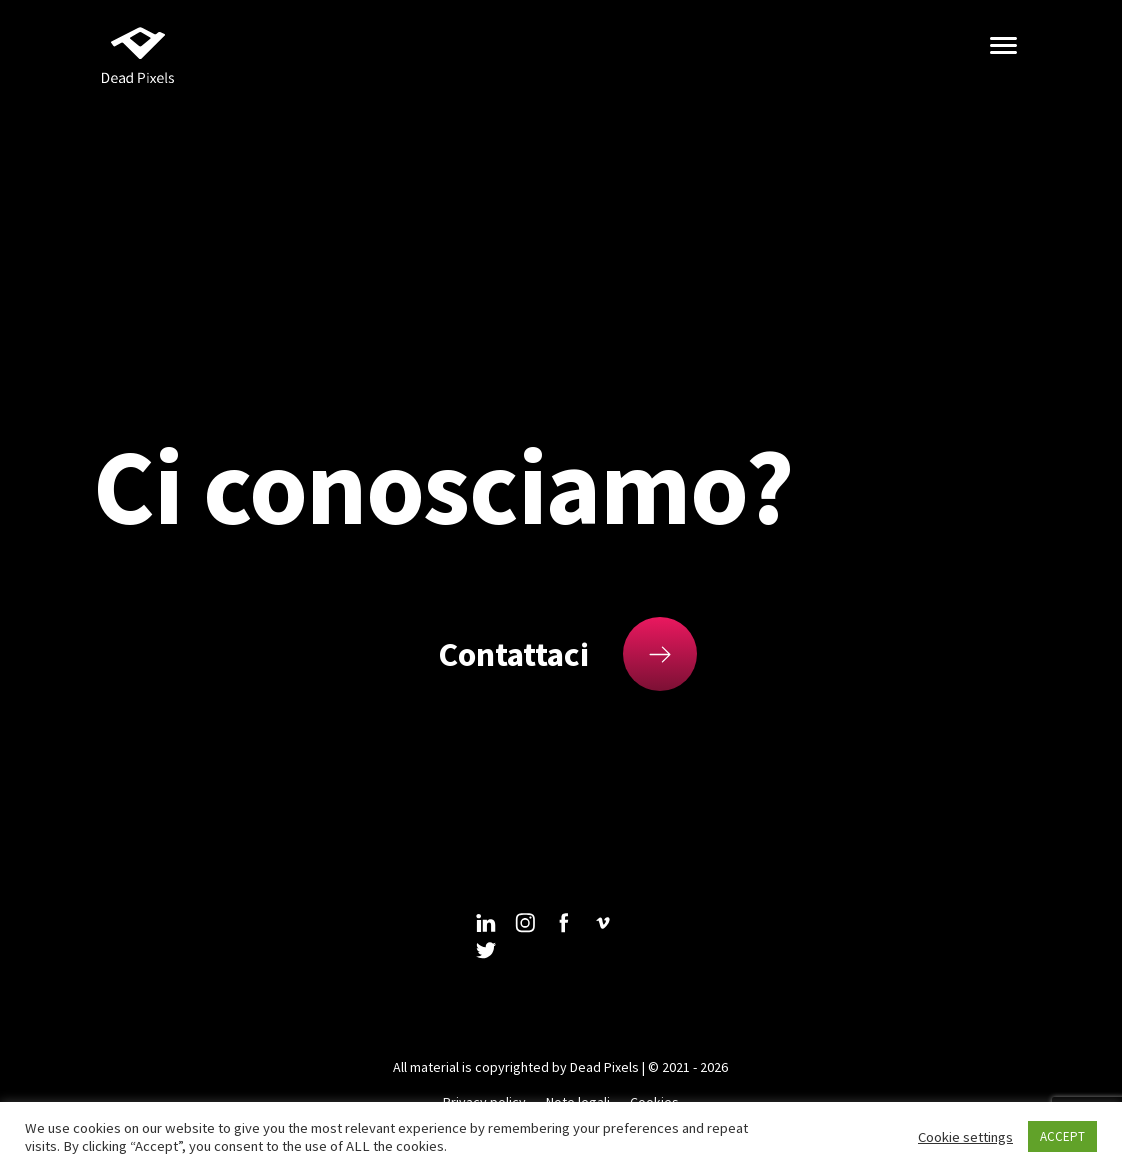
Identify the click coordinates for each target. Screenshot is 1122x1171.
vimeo (603, 923)
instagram (525, 923)
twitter (486, 951)
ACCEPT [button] (1062, 1136)
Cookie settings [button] (965, 1137)
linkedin (486, 923)
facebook (564, 923)
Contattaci (513, 654)
